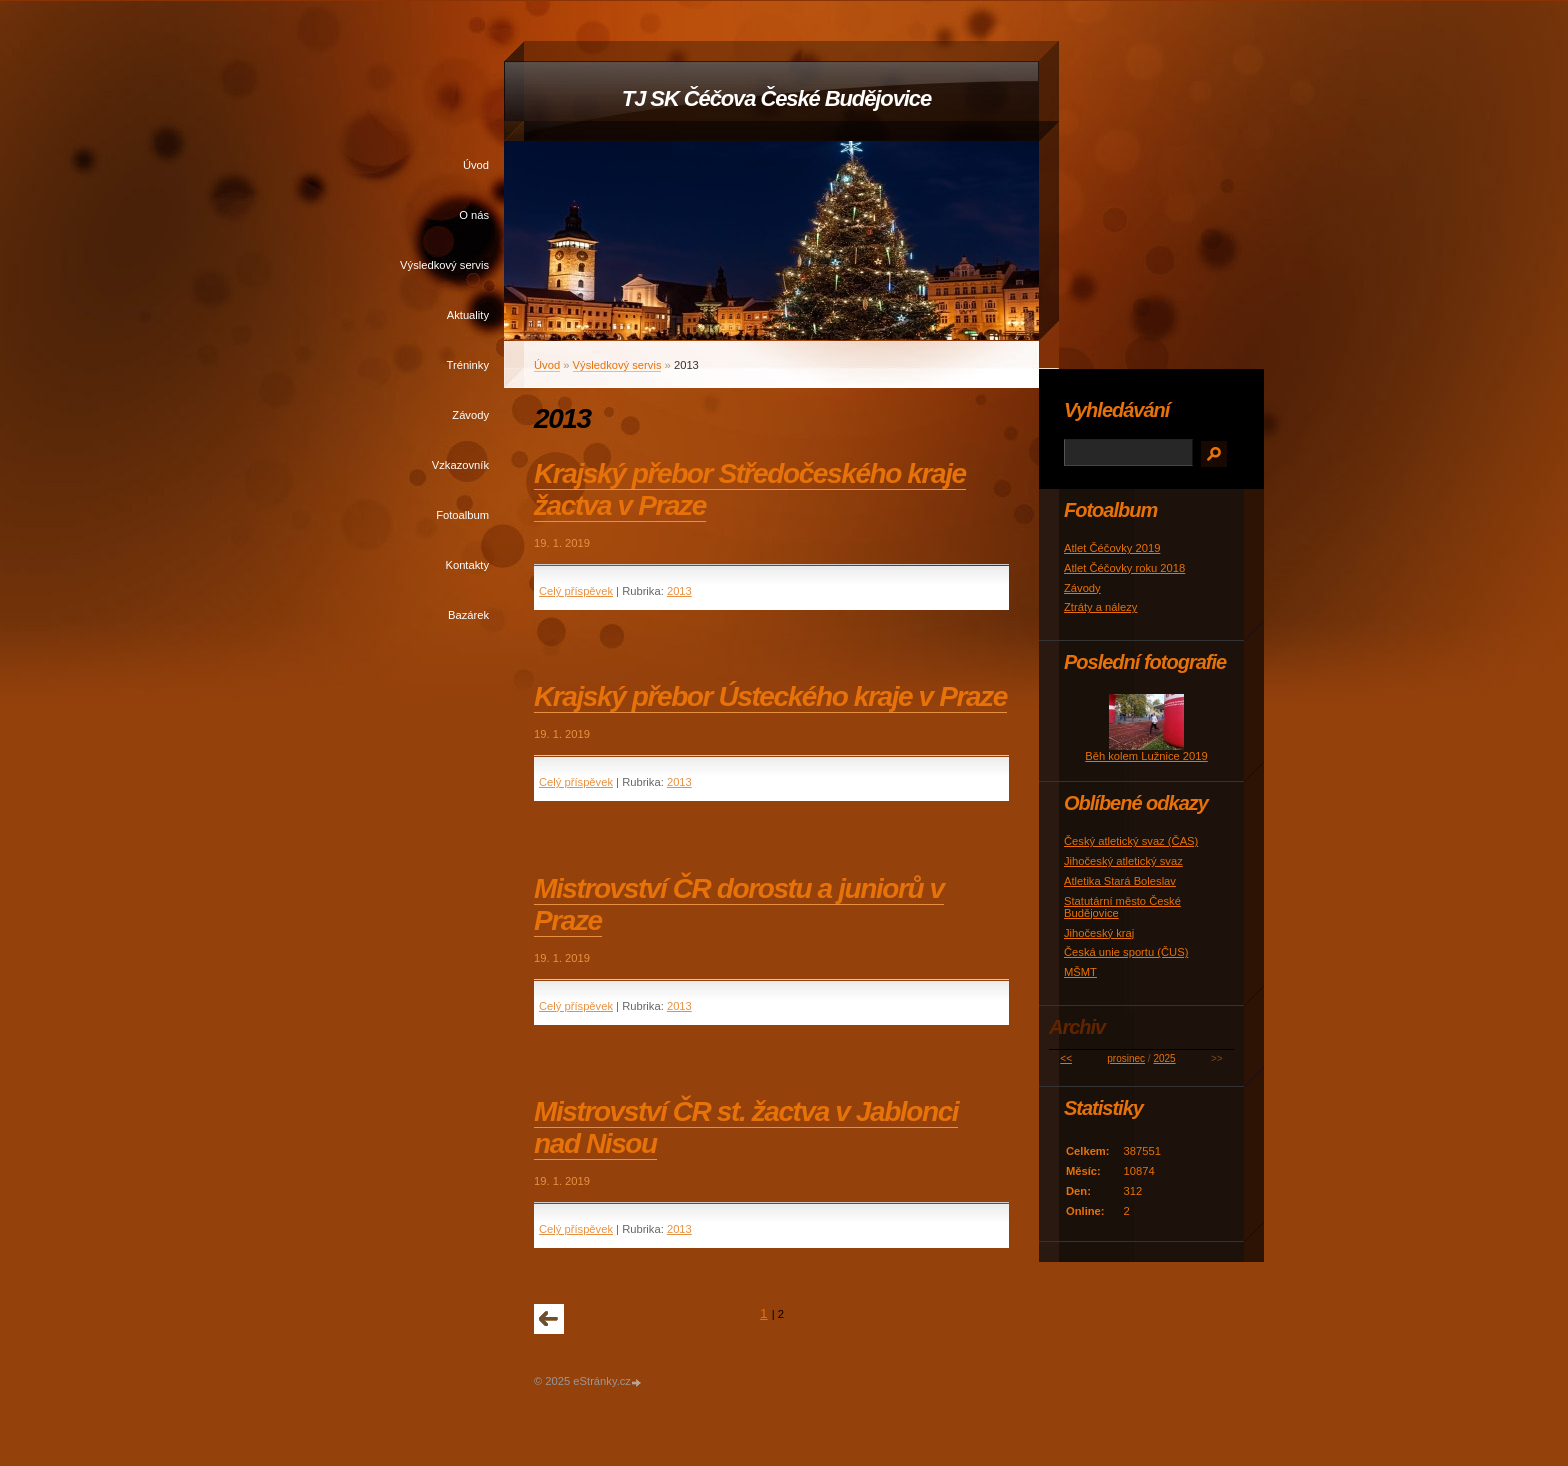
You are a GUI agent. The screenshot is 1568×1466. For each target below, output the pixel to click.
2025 (1164, 1058)
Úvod (476, 165)
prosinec (1126, 1058)
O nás (474, 215)
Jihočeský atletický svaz (1123, 861)
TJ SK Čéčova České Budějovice (776, 98)
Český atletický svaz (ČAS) (1131, 841)
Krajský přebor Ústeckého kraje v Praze (770, 696)
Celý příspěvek (576, 591)
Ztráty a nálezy (1100, 607)
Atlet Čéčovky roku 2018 (1124, 568)
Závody (470, 415)
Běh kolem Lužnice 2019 (1146, 756)
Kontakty (467, 565)
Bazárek (468, 615)
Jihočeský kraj (1099, 933)
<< (1066, 1058)
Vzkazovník (460, 465)
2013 (679, 591)
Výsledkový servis (444, 265)
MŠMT (1080, 972)
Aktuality (468, 315)
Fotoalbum (462, 515)
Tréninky (468, 365)
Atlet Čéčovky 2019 (1112, 548)
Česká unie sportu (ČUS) (1126, 952)
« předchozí (549, 1319)
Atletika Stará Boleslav (1120, 881)
